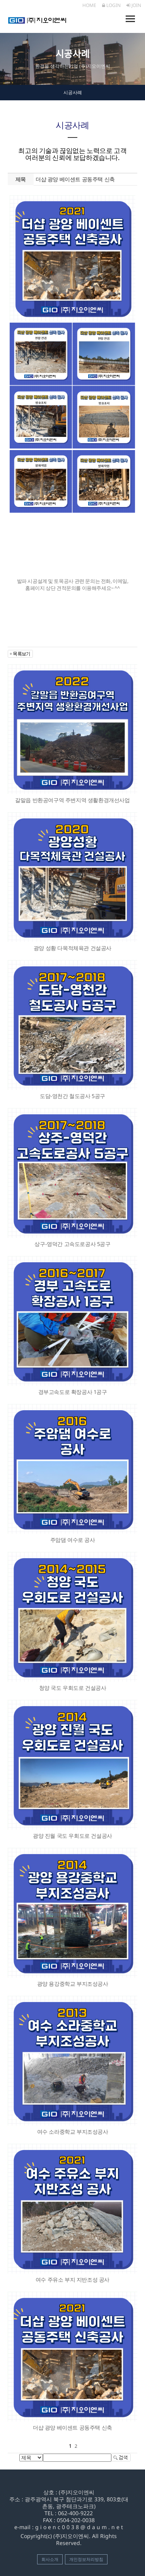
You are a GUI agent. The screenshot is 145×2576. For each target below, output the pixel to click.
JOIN (133, 5)
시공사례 (72, 92)
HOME (89, 5)
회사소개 (49, 2559)
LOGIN (111, 5)
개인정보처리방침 (86, 2559)
